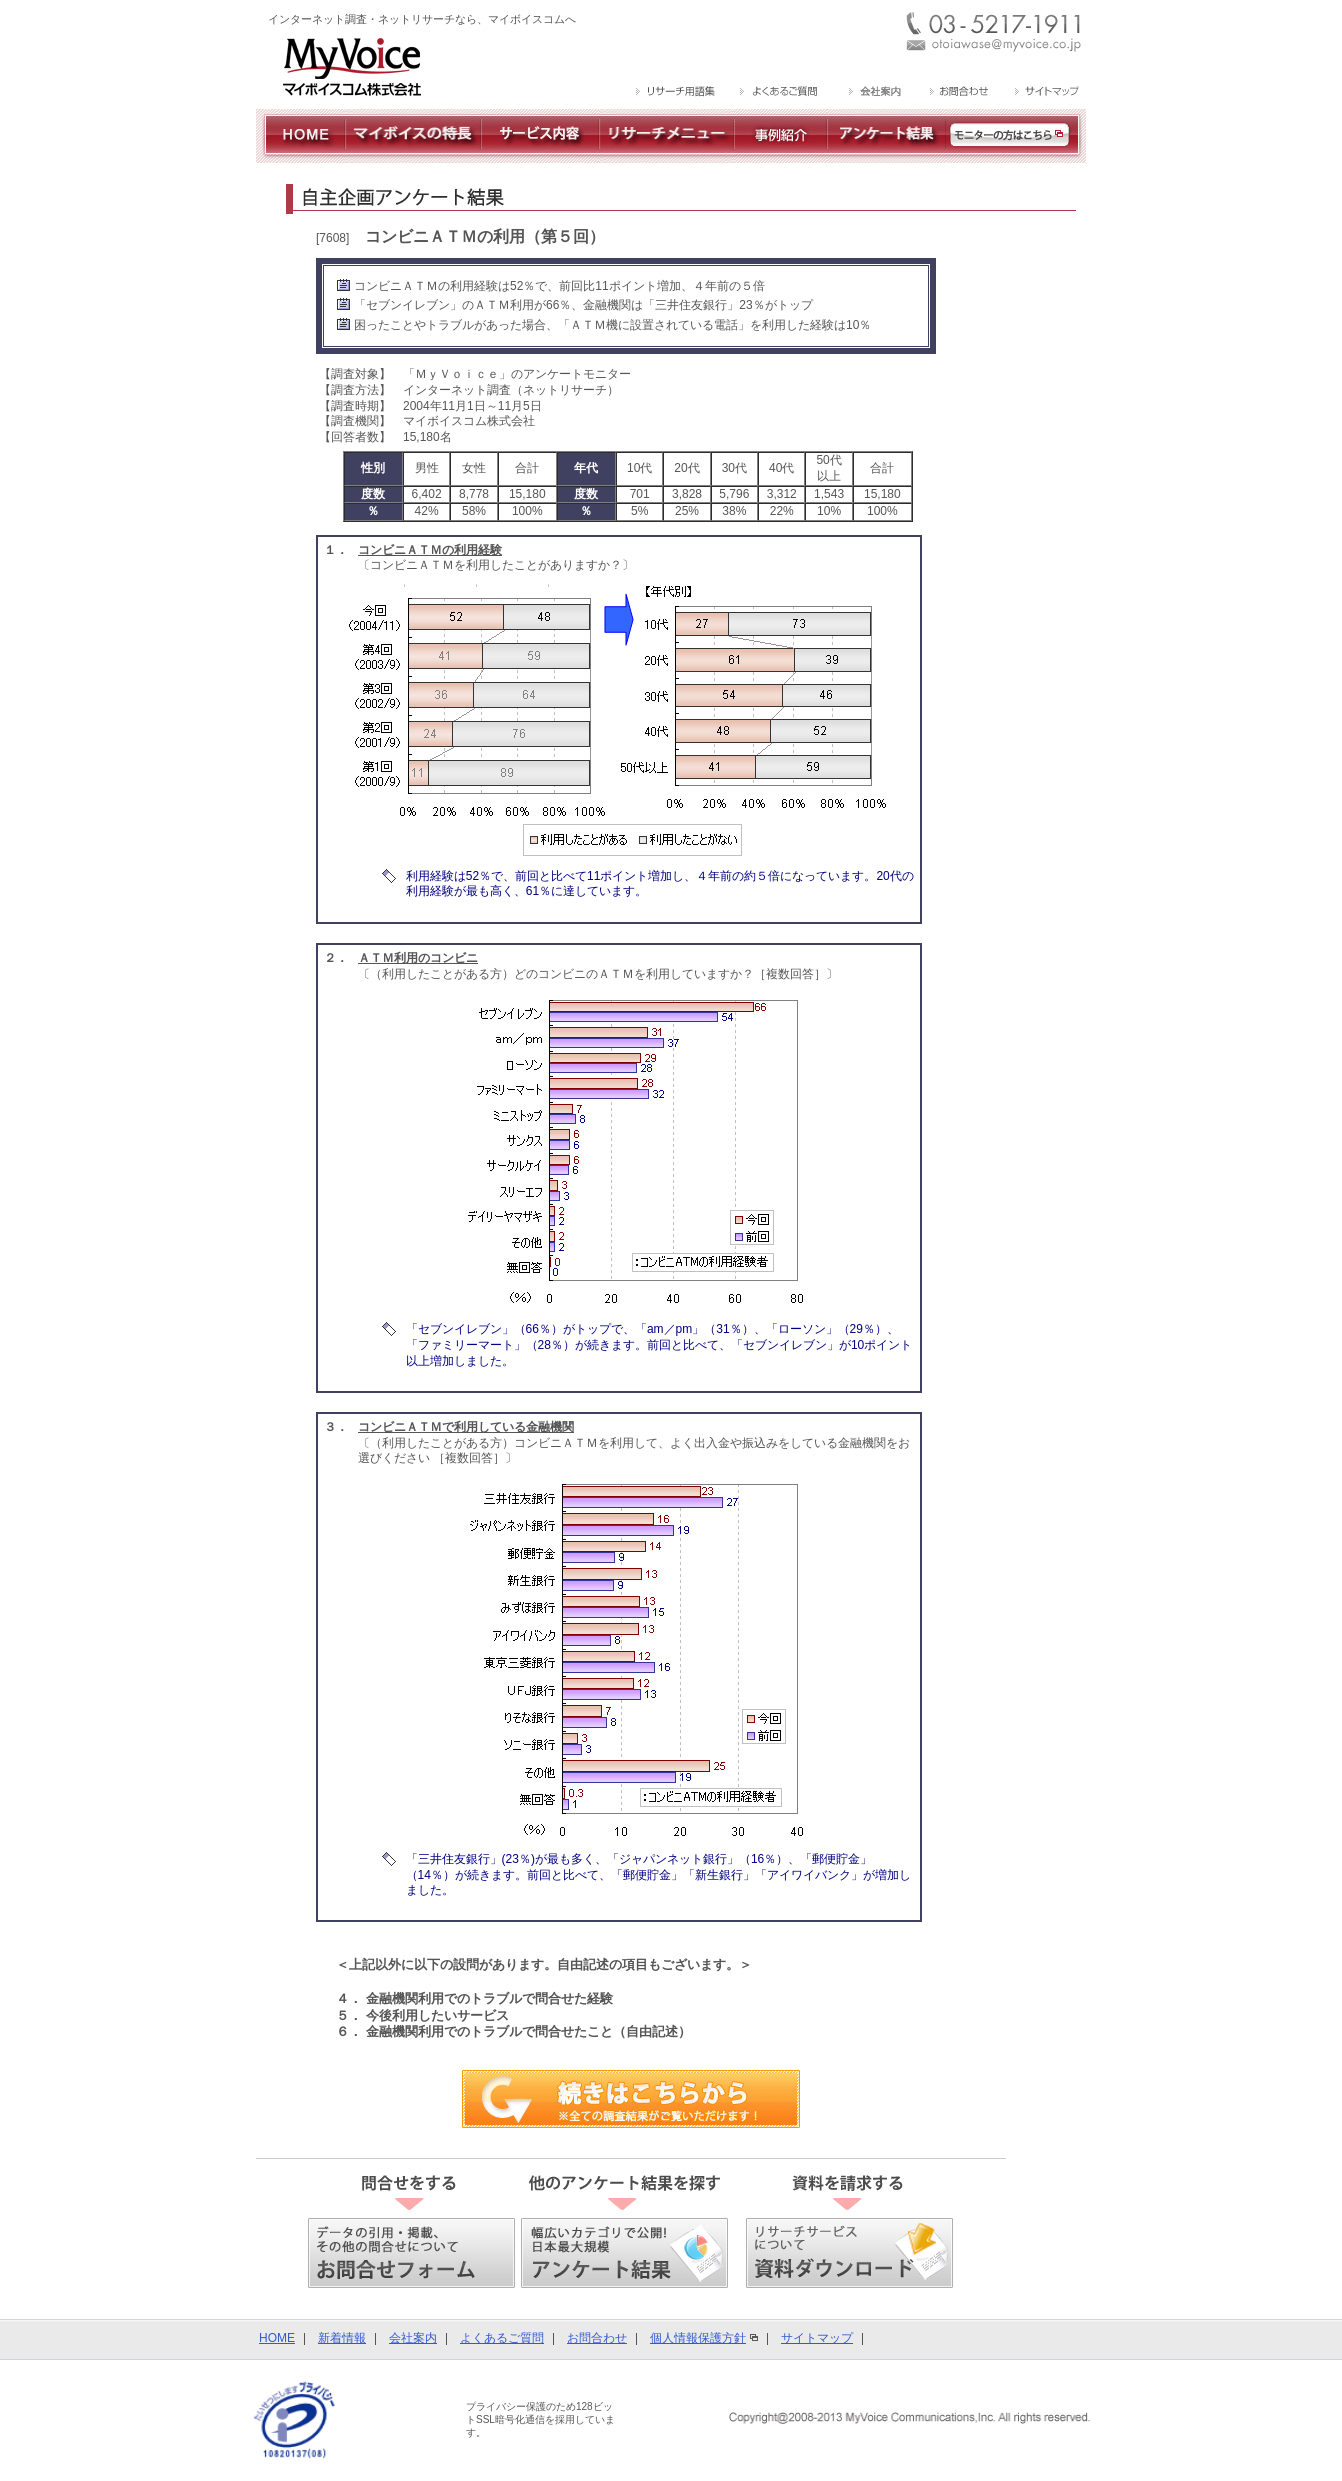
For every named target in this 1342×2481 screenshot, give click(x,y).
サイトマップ (817, 2338)
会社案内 (413, 2338)
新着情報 (342, 2338)
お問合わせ (597, 2338)
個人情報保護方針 (698, 2338)
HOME (277, 2338)
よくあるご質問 (502, 2338)
